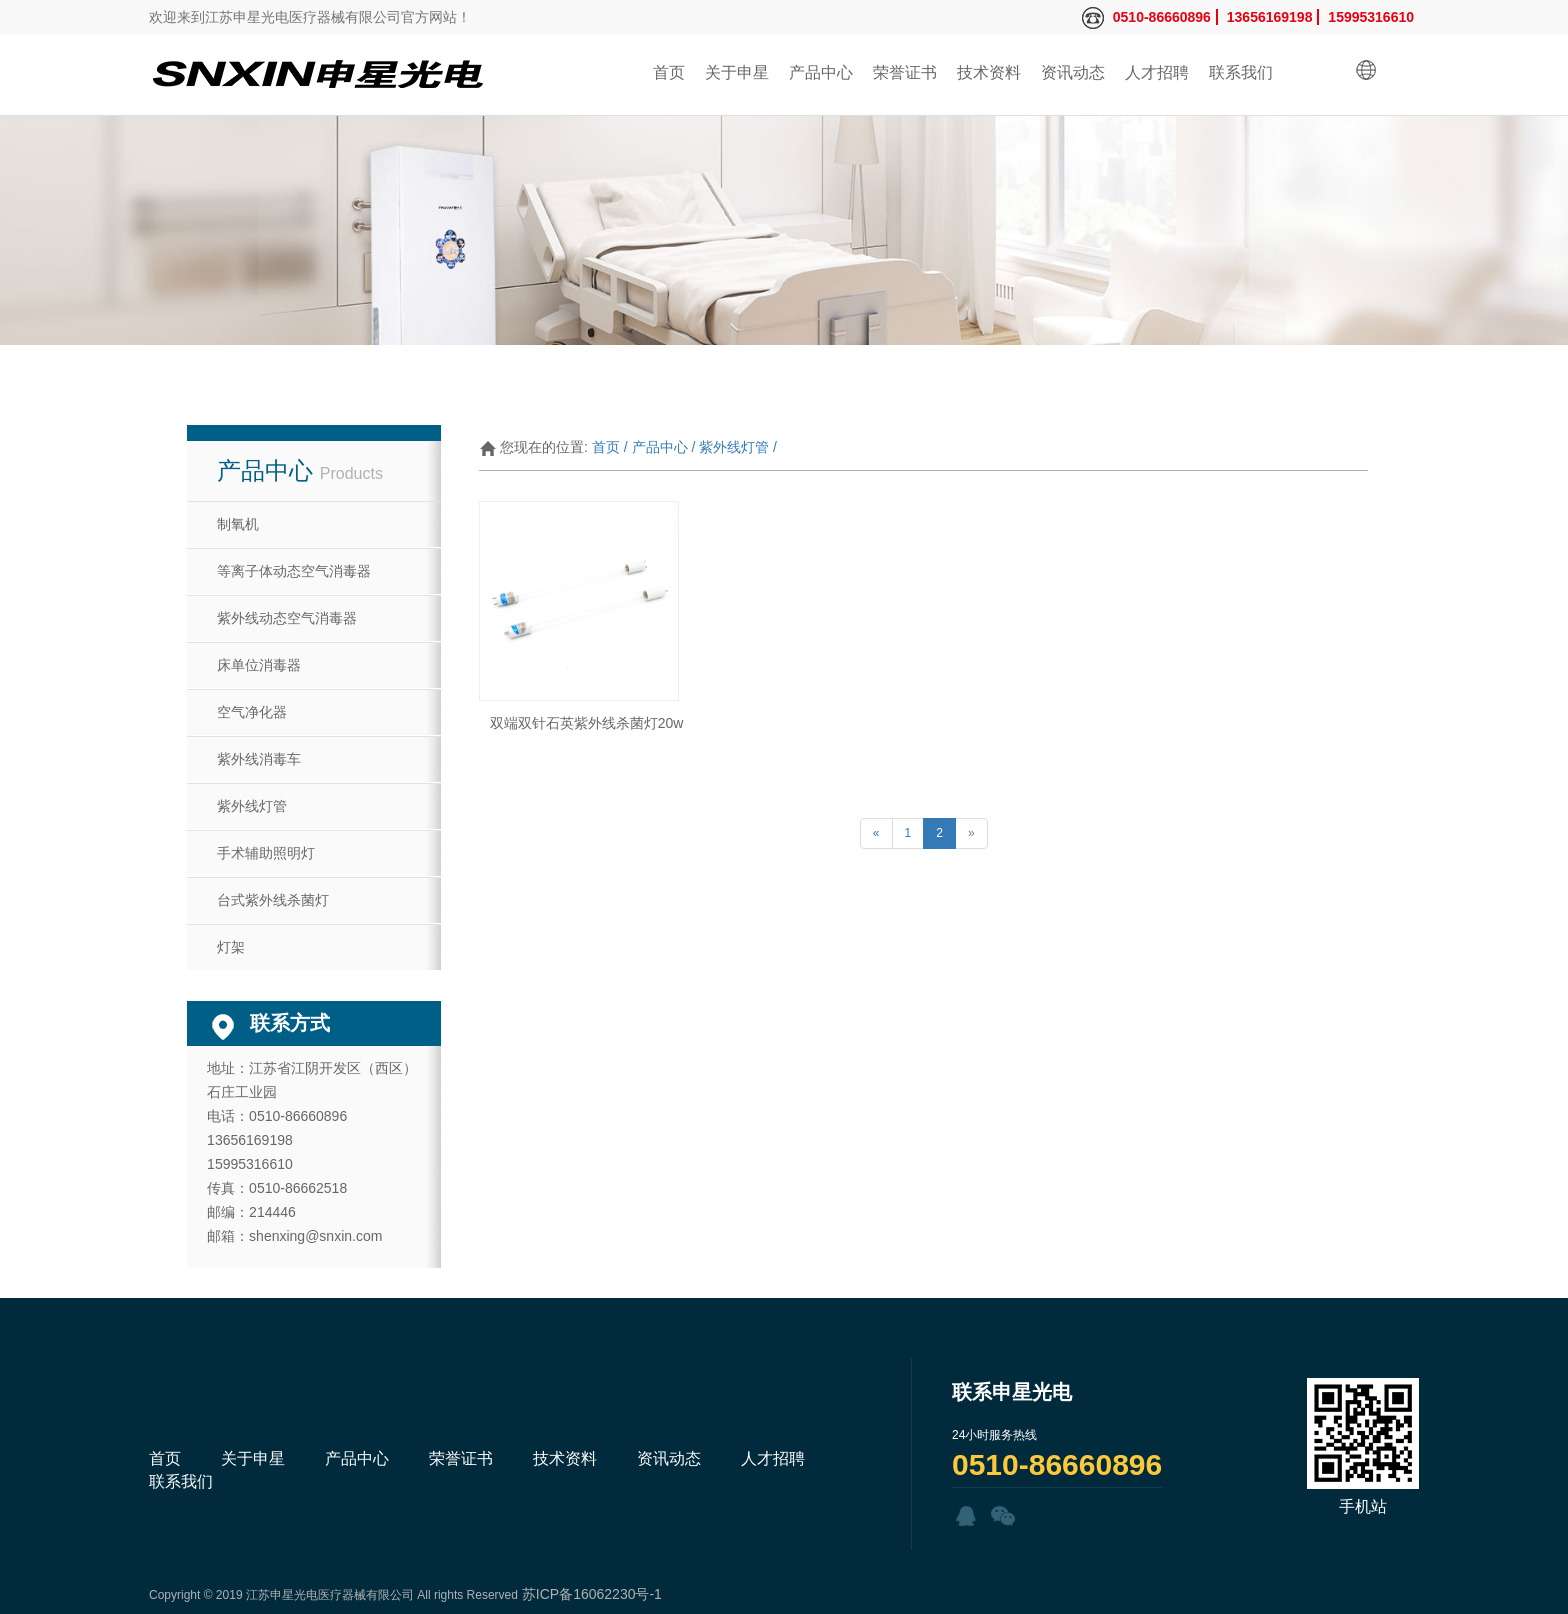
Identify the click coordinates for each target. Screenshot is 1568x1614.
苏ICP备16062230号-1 (592, 1594)
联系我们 (1241, 72)
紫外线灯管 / (738, 447)
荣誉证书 (905, 72)
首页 (669, 72)
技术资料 (989, 72)
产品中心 (821, 72)
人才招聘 (1157, 72)
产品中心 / (664, 447)
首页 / (610, 447)
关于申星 (737, 72)
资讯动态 (1073, 72)
